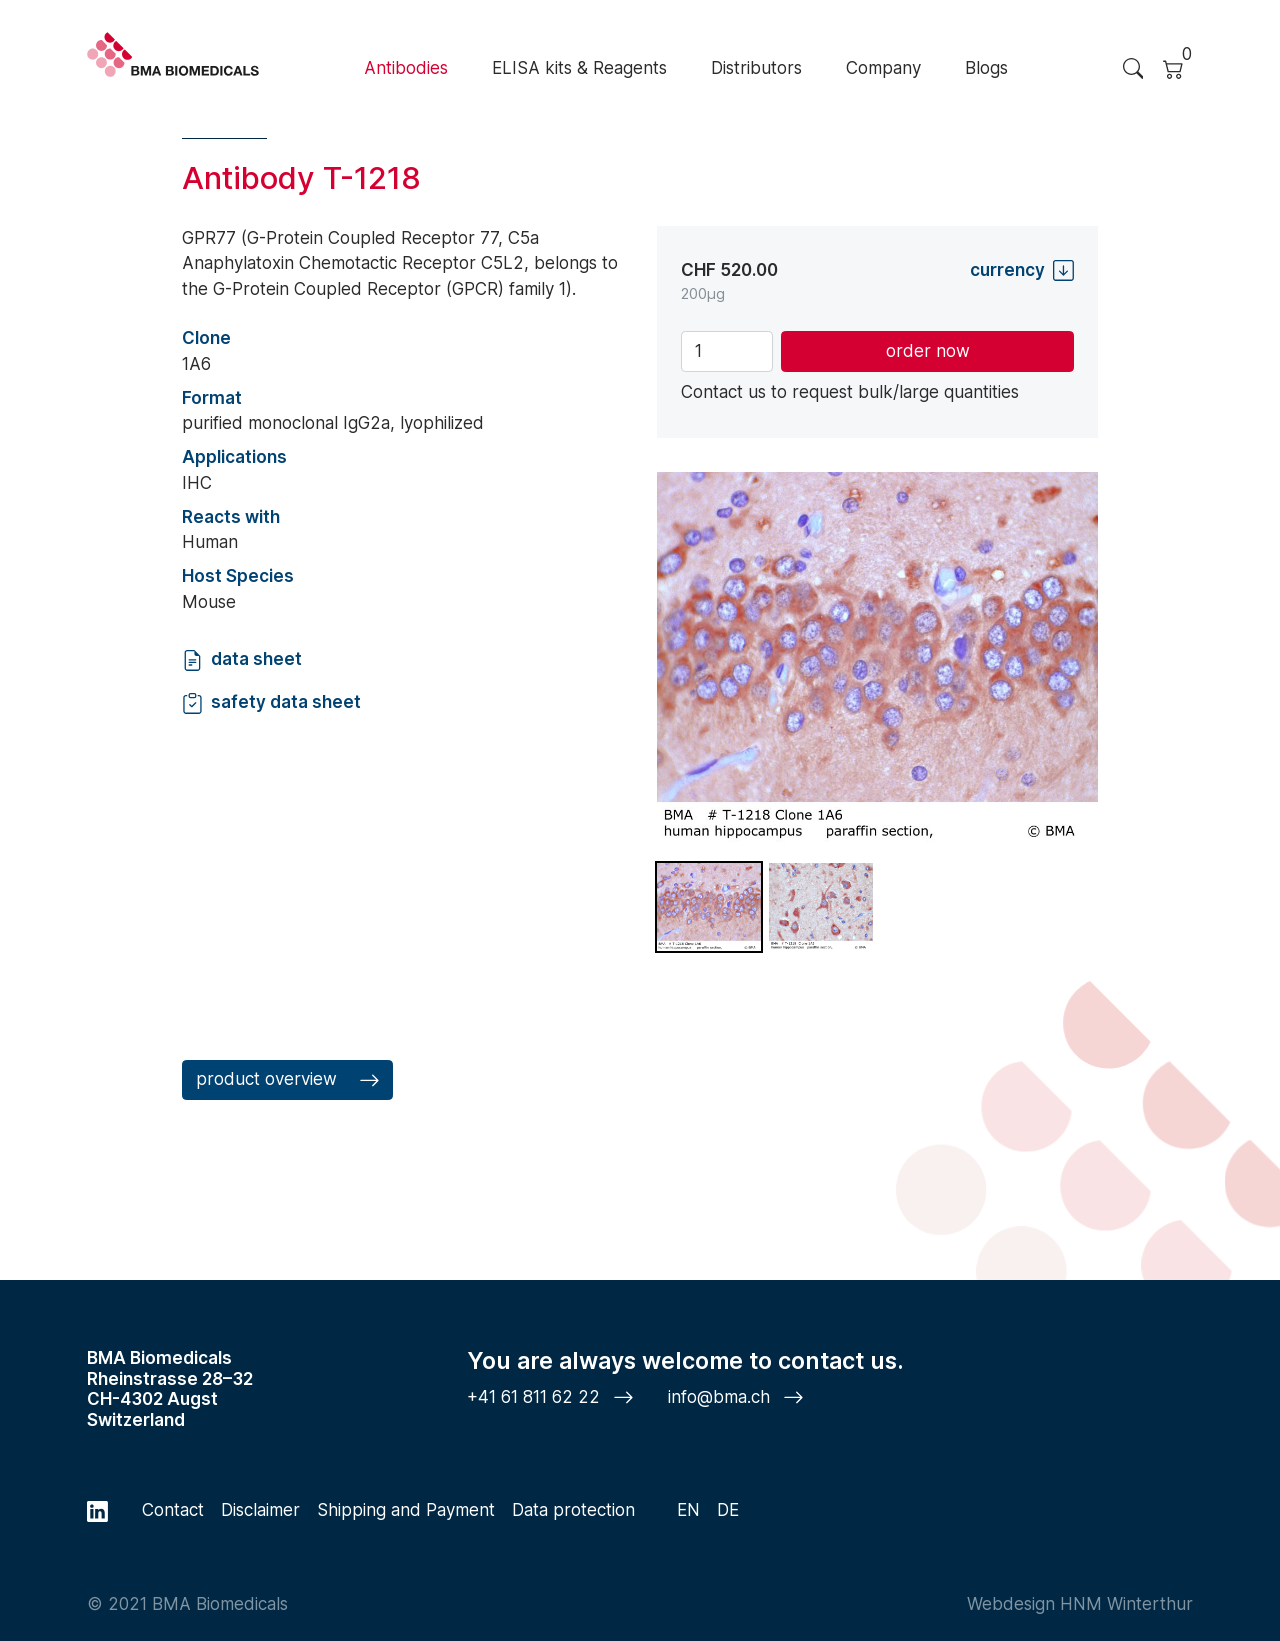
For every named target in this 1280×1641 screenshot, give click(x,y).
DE (728, 1510)
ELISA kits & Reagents (579, 68)
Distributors (756, 68)
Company (883, 68)
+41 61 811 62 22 (550, 1397)
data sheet (242, 659)
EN (688, 1510)
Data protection (573, 1510)
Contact (173, 1510)
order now (928, 351)
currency (1022, 270)
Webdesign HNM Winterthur (1080, 1604)
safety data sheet (271, 702)
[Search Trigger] (1133, 69)
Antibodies (406, 68)
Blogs (986, 68)
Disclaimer (260, 1510)
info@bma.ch (736, 1397)
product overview (288, 1080)
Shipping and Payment (406, 1510)
